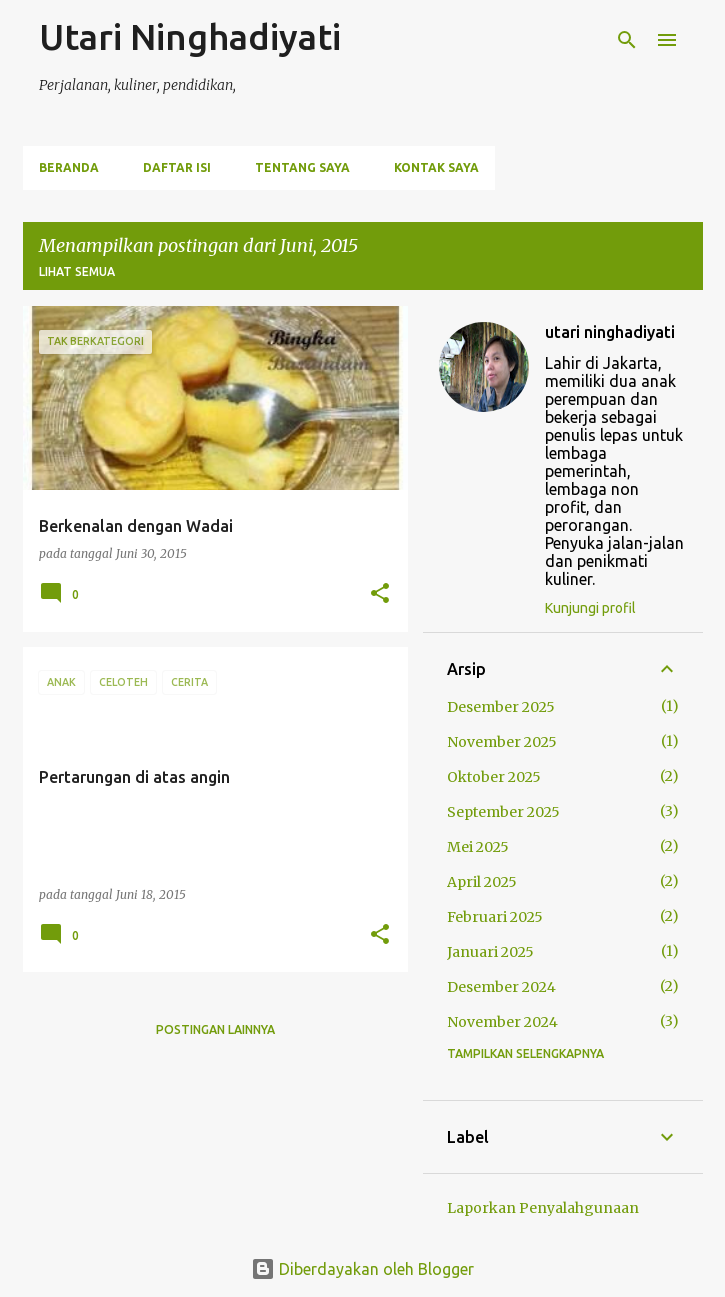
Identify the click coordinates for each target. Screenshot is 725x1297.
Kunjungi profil (590, 608)
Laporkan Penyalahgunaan (543, 1208)
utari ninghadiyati (610, 332)
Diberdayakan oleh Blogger (362, 1269)
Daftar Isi (177, 167)
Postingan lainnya (215, 1029)
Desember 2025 (501, 707)
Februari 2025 (495, 917)
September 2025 (503, 812)
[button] (380, 594)
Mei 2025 (478, 847)
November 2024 (502, 1022)
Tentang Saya (302, 167)
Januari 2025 (490, 952)
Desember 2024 (501, 987)
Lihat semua (77, 271)
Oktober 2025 (494, 777)
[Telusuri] (627, 40)
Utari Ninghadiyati (190, 36)
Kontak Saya (436, 167)
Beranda (69, 167)
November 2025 (502, 742)
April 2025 (482, 882)
